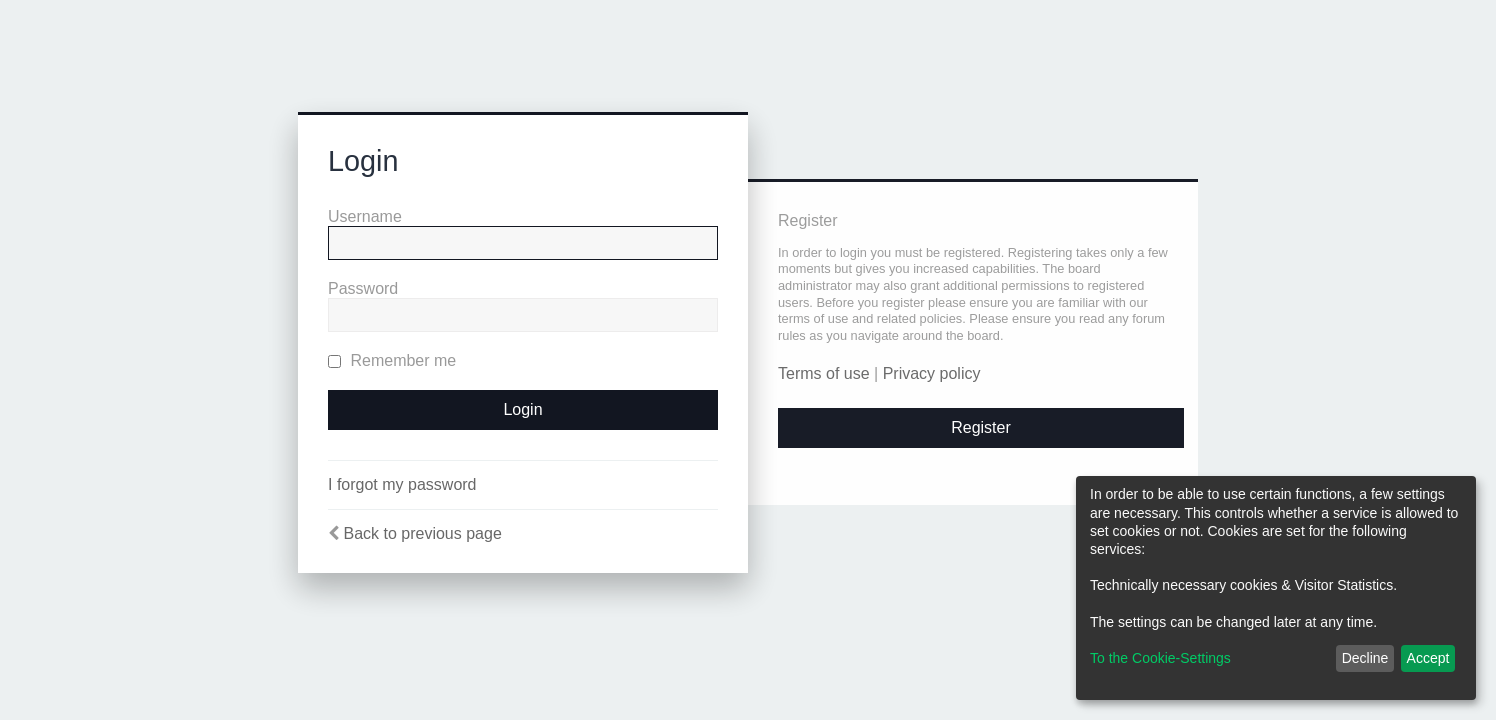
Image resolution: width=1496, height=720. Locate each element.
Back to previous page (422, 533)
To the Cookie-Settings (1160, 658)
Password (363, 288)
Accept (1428, 658)
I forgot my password (402, 484)
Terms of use (824, 373)
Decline (1365, 658)
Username (365, 216)
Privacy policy (932, 373)
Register (981, 427)
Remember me (392, 360)
